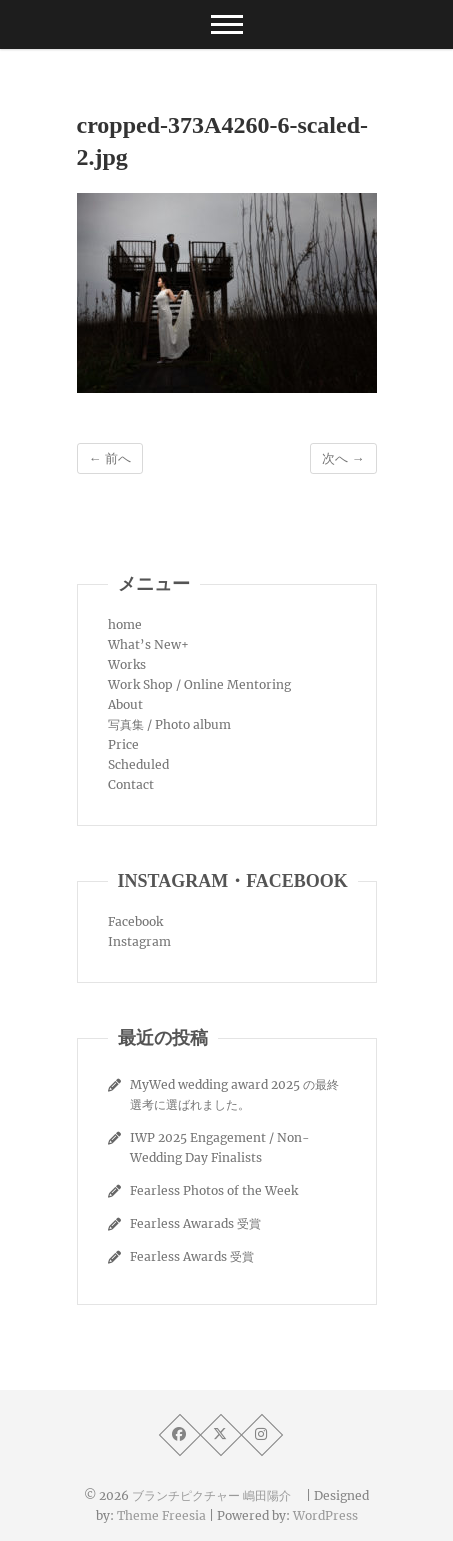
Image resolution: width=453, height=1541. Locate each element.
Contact (131, 784)
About (125, 704)
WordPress (325, 1515)
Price (123, 744)
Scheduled (138, 764)
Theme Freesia (161, 1515)
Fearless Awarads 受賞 (195, 1223)
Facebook (135, 921)
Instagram (139, 941)
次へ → (343, 458)
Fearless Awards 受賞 (192, 1256)
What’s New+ (148, 644)
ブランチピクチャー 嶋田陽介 (217, 1495)
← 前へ (110, 458)
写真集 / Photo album (169, 724)
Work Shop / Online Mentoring (199, 684)
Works (127, 664)
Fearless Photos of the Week (214, 1190)
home (125, 624)
